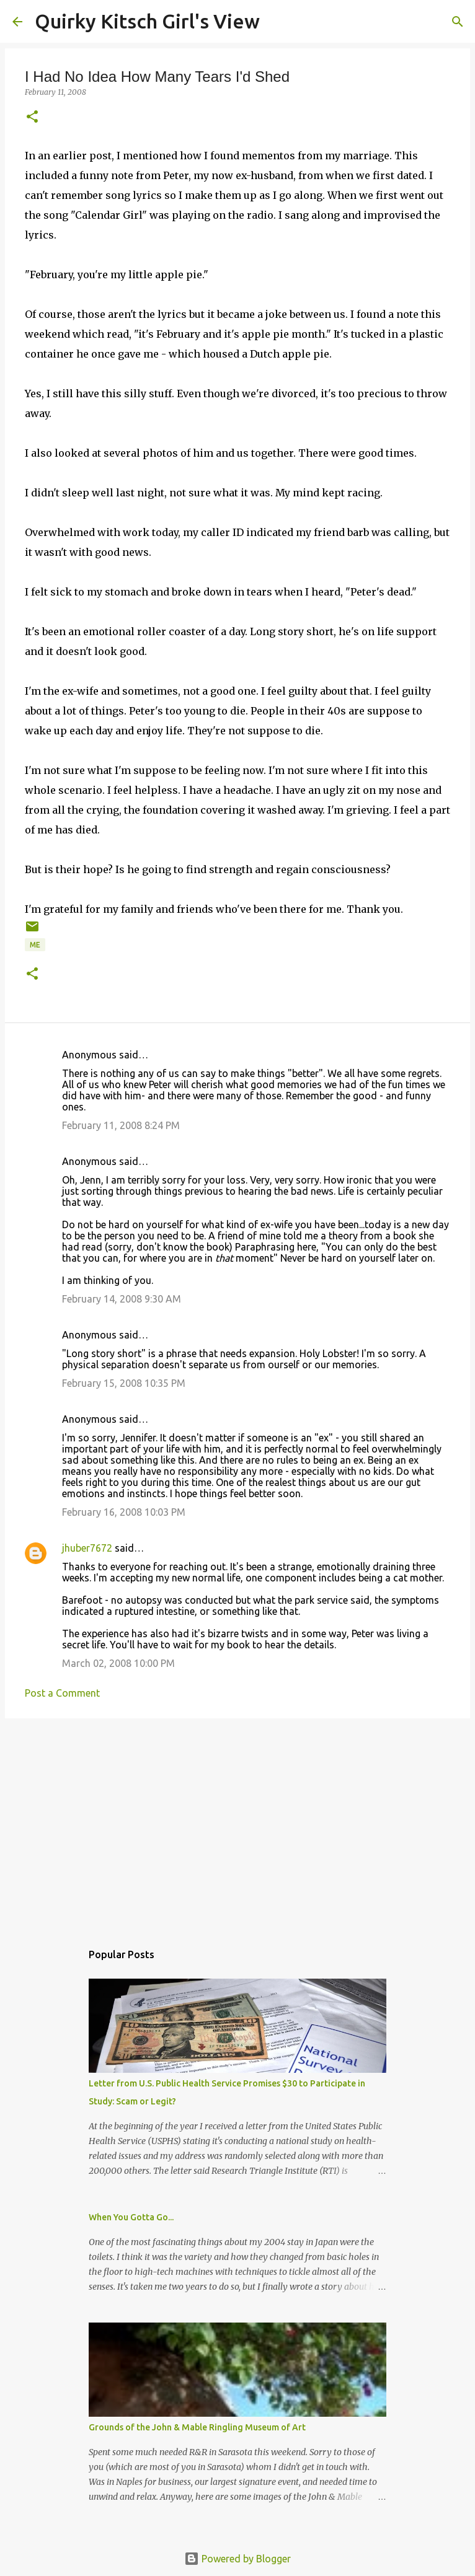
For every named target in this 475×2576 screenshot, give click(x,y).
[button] (32, 117)
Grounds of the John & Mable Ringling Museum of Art (197, 2427)
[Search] (277, 22)
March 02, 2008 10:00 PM (118, 1663)
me (35, 945)
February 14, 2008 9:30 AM (121, 1298)
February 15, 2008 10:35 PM (123, 1383)
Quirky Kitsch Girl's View (147, 21)
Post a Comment (62, 1693)
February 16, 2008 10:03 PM (123, 1512)
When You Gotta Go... (131, 2217)
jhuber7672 (87, 1548)
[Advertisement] (237, 1823)
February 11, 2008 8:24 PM (121, 1125)
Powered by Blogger (237, 2558)
